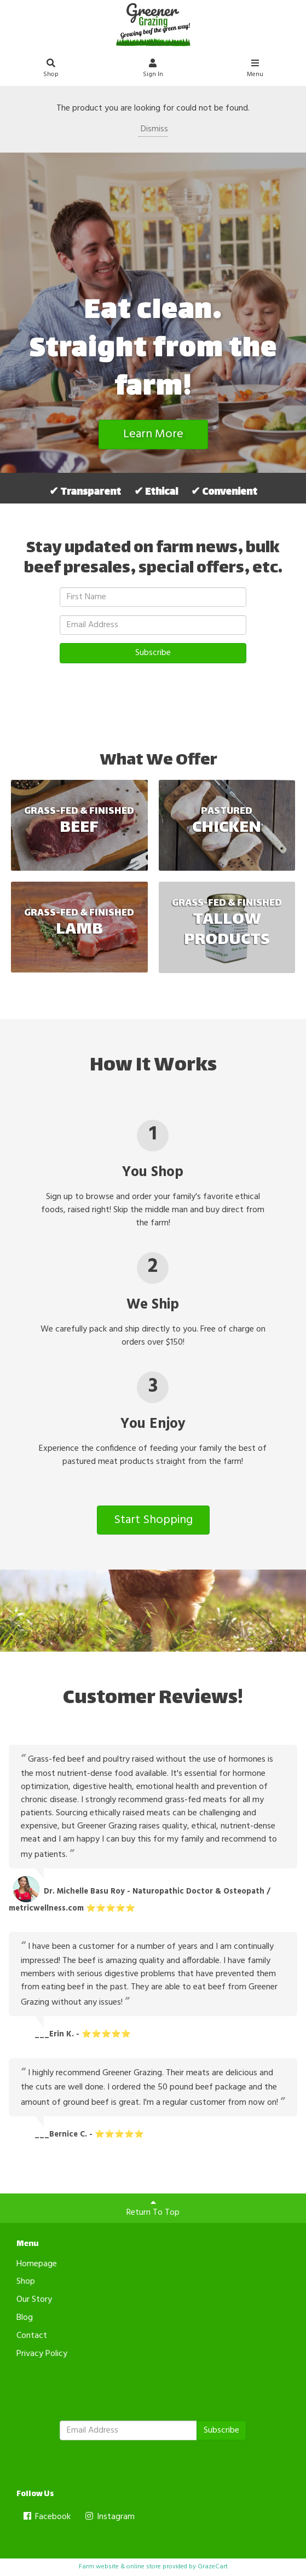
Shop (51, 70)
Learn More (153, 434)
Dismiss (153, 129)
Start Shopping (153, 1520)
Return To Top (153, 2209)
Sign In (153, 70)
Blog (24, 2318)
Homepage (36, 2264)
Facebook (46, 2517)
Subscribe (153, 653)
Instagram (109, 2517)
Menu (255, 70)
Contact (31, 2336)
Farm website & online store (120, 2566)
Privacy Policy (41, 2354)
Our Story (34, 2300)
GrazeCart (213, 2566)
